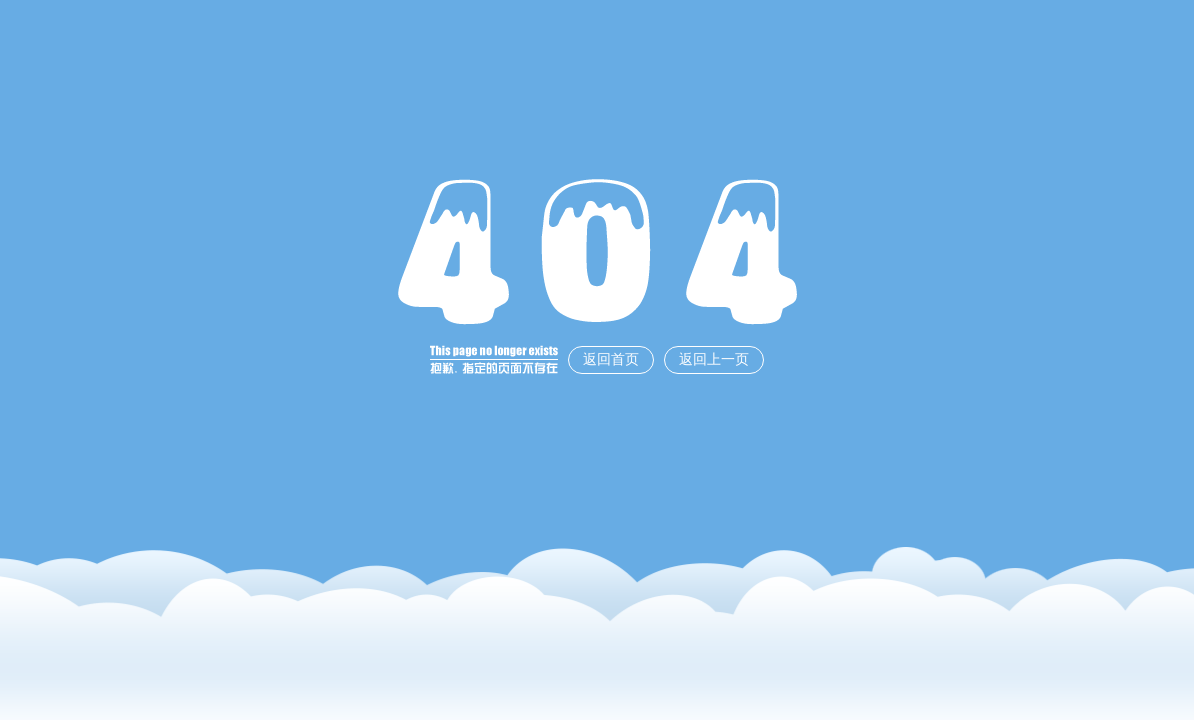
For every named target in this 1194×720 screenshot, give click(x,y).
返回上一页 (714, 359)
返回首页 (611, 359)
